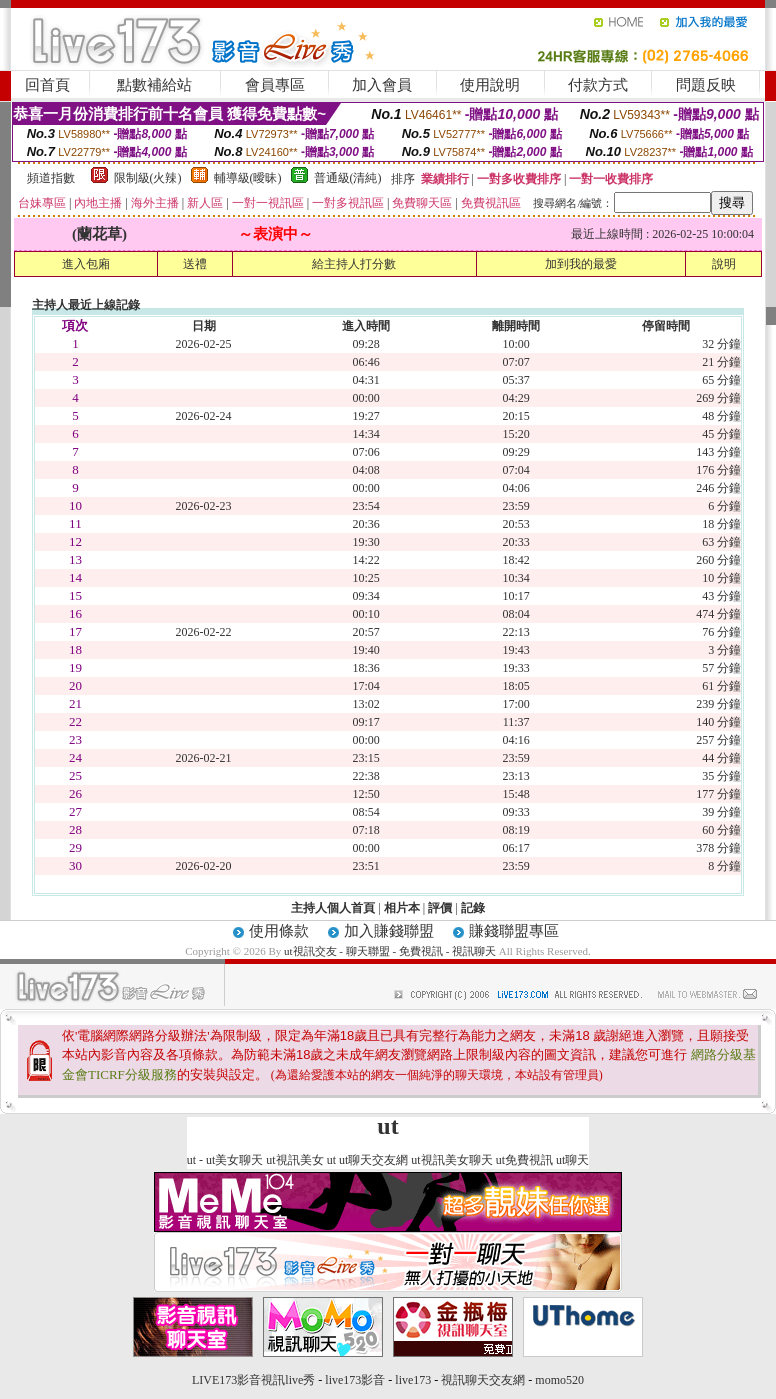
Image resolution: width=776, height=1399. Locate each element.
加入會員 (382, 85)
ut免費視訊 (524, 1160)
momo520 (559, 1380)
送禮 (195, 264)
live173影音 (355, 1380)
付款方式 (598, 85)
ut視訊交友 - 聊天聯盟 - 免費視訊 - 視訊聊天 (390, 951)
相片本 (402, 908)
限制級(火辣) (148, 178)
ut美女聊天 (234, 1160)
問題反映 (706, 85)
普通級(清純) (348, 178)
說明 (724, 264)
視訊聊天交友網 (483, 1380)
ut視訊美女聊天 (451, 1160)
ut (191, 1160)
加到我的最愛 (581, 264)
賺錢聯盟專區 (514, 931)
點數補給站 (154, 85)
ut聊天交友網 (373, 1160)
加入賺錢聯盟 (389, 931)
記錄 (473, 908)
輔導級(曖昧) (248, 178)
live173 (413, 1380)
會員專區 (275, 85)
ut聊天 (572, 1160)
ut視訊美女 (294, 1160)
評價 (440, 908)
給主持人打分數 (354, 264)
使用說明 (490, 85)
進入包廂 (86, 264)
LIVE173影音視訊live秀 (253, 1380)
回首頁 (47, 85)
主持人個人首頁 (333, 908)
